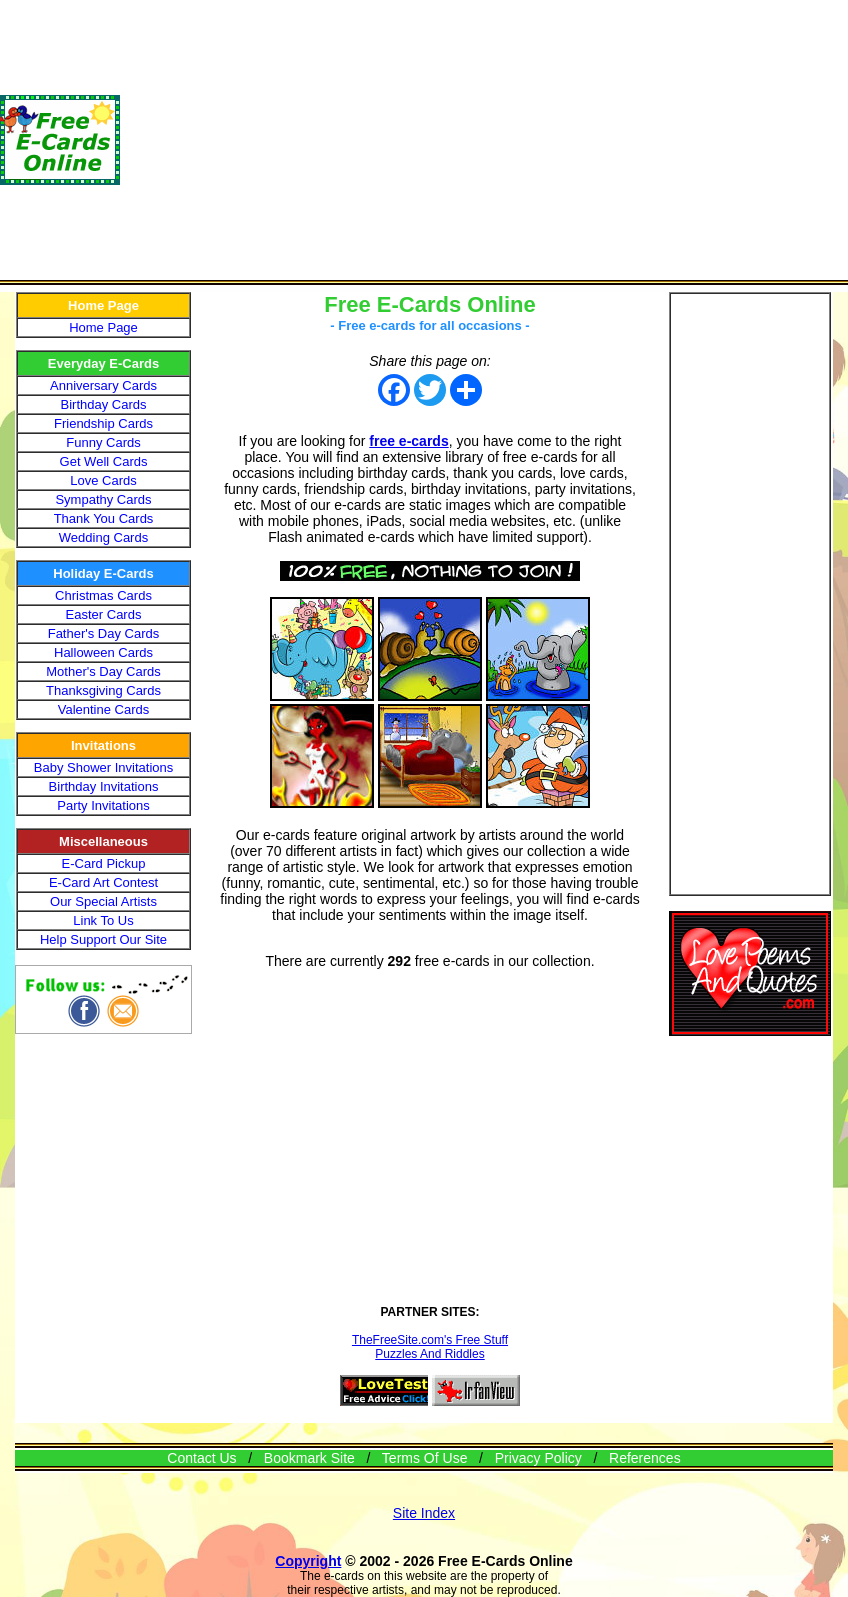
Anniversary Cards (103, 385)
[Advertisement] (484, 140)
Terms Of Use (425, 1458)
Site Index (424, 1513)
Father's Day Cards (104, 633)
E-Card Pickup (104, 863)
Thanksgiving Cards (103, 690)
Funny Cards (103, 442)
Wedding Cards (103, 537)
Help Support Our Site (103, 939)
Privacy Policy (538, 1458)
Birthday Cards (104, 404)
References (645, 1458)
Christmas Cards (103, 595)
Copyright (308, 1561)
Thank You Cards (104, 518)
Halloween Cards (103, 652)
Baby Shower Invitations (103, 767)
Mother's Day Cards (103, 671)
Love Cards (103, 480)
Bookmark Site (309, 1458)
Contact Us (201, 1458)
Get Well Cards (104, 461)
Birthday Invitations (104, 786)
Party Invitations (103, 805)
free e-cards (408, 441)
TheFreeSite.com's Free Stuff (430, 1340)
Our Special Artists (103, 901)
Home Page (103, 327)
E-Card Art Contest (103, 882)
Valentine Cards (104, 709)
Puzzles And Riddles (429, 1354)
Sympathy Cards (103, 499)
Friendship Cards (103, 423)
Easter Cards (104, 614)
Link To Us (103, 920)
